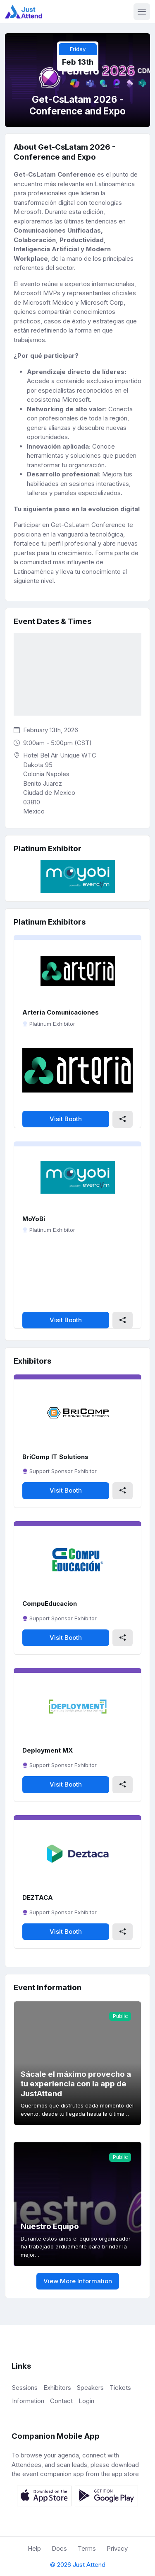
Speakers (90, 2387)
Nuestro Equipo (50, 2226)
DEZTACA (37, 1897)
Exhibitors (57, 2387)
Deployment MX (47, 1750)
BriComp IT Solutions (55, 1457)
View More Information (77, 2281)
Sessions (25, 2387)
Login (86, 2401)
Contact (61, 2401)
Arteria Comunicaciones (60, 1012)
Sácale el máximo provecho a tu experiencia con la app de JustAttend (76, 2083)
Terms (87, 2548)
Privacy (117, 2548)
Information (28, 2401)
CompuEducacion (49, 1603)
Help (34, 2548)
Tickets (120, 2387)
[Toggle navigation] (142, 11)
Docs (59, 2548)
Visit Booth (66, 1119)
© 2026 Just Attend (77, 2565)
